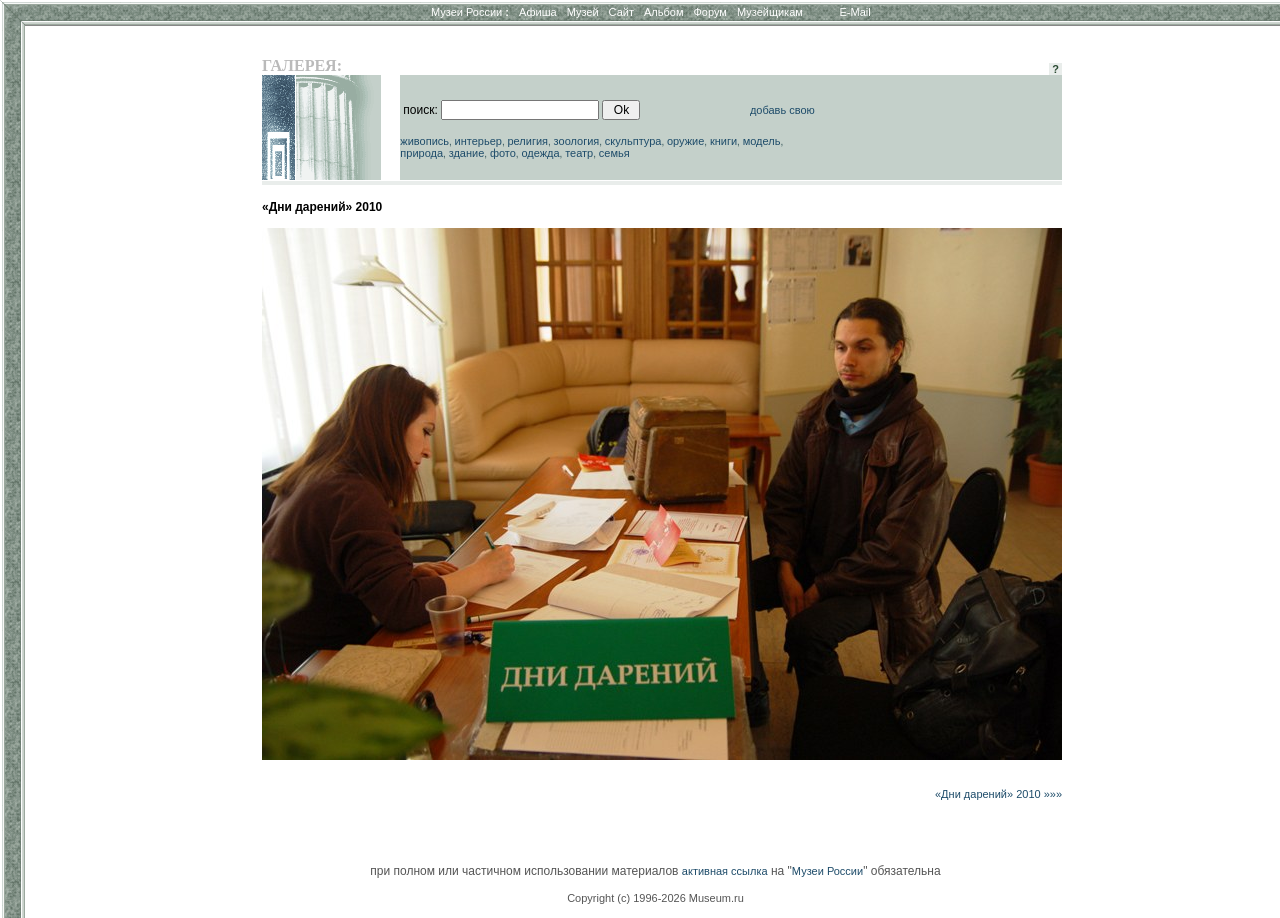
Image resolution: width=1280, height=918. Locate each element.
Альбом (663, 12)
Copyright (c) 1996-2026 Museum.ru (655, 898)
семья (614, 153)
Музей (583, 12)
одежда (540, 153)
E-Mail (855, 12)
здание (467, 153)
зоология (577, 141)
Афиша (538, 12)
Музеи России (470, 12)
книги (723, 141)
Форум (709, 12)
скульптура (633, 141)
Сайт (621, 12)
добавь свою (782, 110)
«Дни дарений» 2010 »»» (998, 794)
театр (579, 153)
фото (503, 153)
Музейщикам (770, 12)
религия (527, 141)
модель (762, 141)
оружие (685, 141)
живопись (424, 141)
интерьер (478, 141)
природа (421, 153)
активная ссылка (725, 871)
